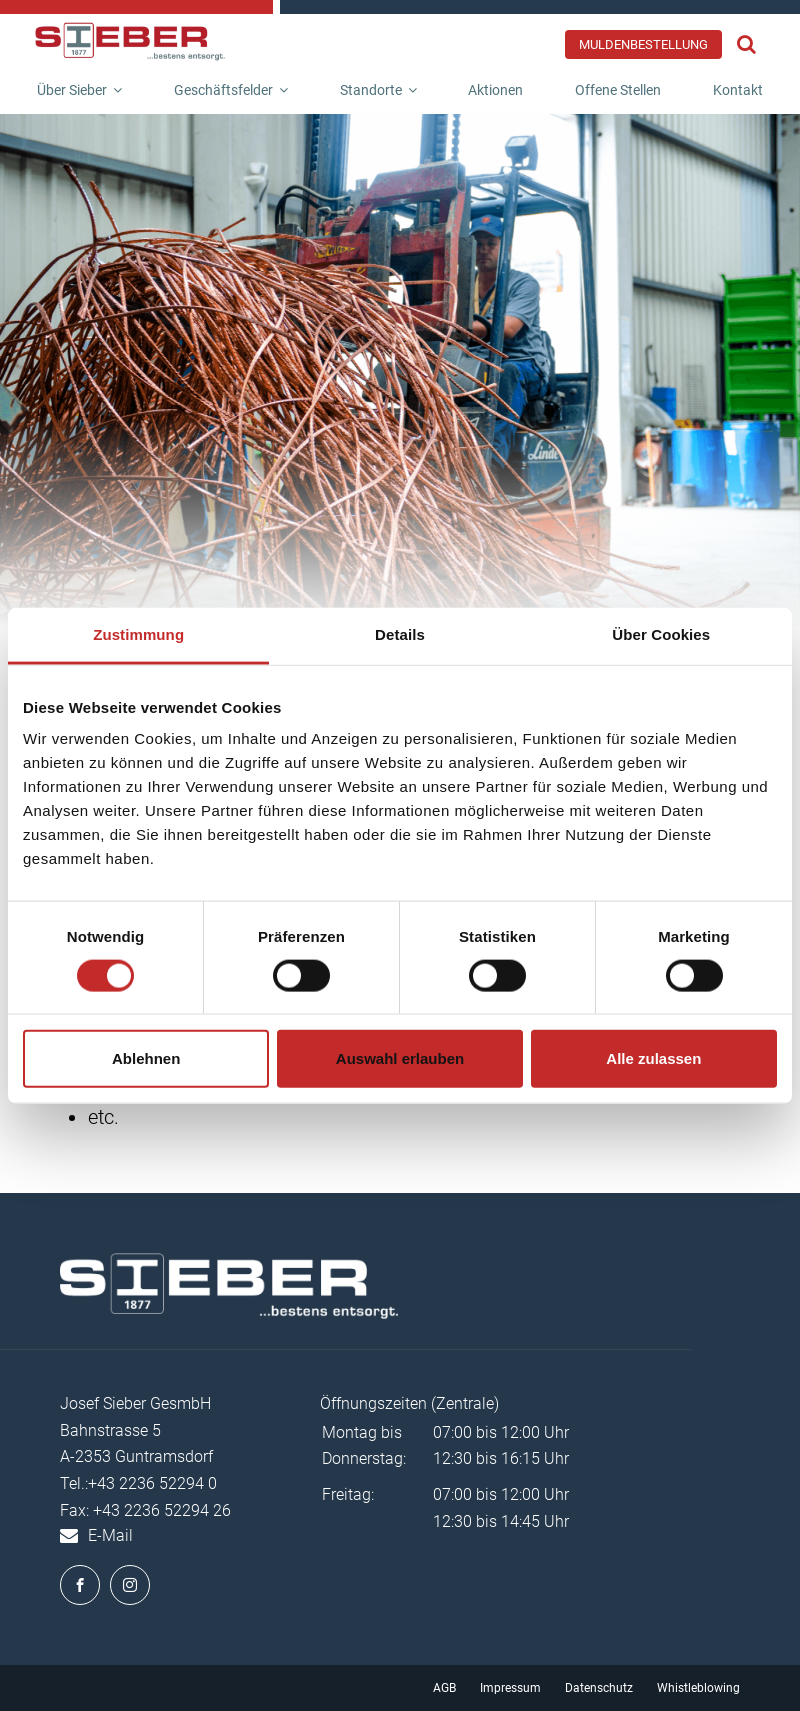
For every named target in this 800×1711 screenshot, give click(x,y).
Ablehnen (146, 1058)
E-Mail (110, 1535)
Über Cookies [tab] (661, 633)
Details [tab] (400, 633)
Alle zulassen (653, 1058)
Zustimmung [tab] (138, 633)
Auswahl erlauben (400, 1058)
